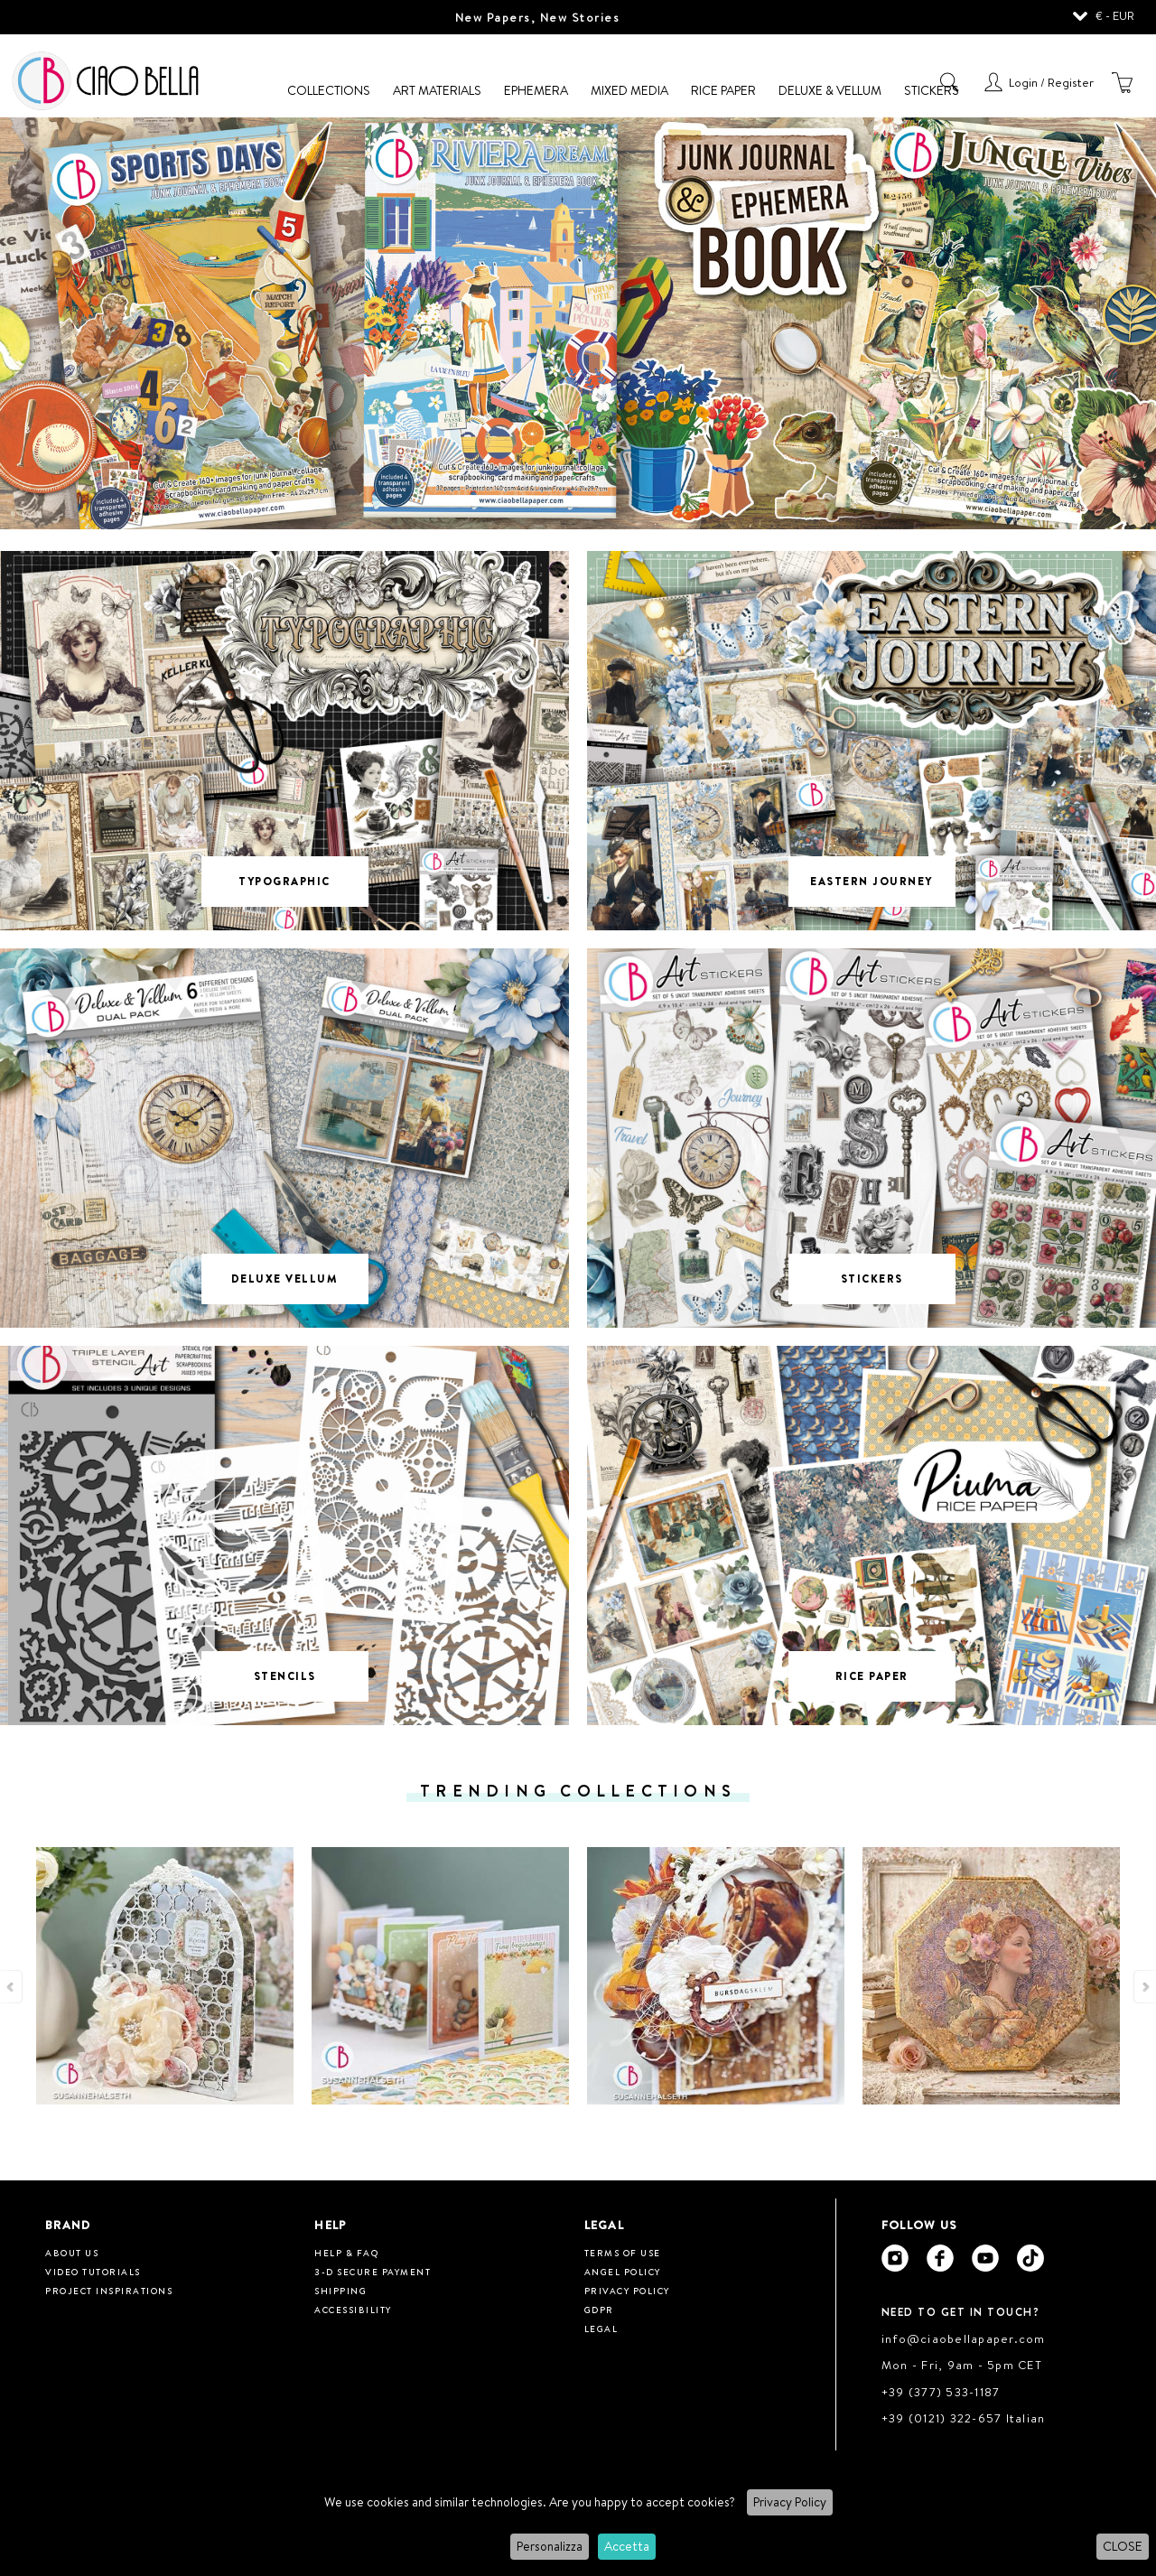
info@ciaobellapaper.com (963, 2338)
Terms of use (622, 2252)
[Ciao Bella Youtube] (985, 2258)
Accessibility (353, 2309)
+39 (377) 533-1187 (941, 2392)
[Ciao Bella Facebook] (940, 2258)
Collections (328, 90)
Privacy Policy (789, 2502)
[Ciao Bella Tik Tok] (1030, 2258)
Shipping (340, 2290)
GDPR (599, 2309)
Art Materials (437, 90)
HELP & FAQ (346, 2252)
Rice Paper (723, 90)
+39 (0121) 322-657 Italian (963, 2418)
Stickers (931, 90)
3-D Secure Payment (372, 2271)
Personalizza (550, 2546)
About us (71, 2252)
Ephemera (536, 90)
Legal (601, 2328)
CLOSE (1122, 2546)
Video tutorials (93, 2271)
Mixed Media (629, 90)
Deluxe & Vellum (829, 90)
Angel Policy (622, 2271)
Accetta (626, 2546)
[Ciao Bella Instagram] (895, 2258)
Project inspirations (108, 2290)
